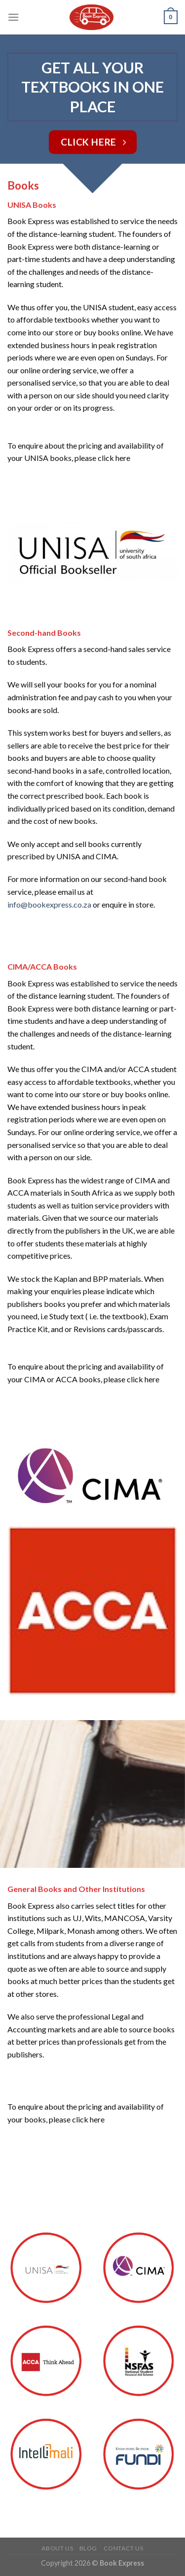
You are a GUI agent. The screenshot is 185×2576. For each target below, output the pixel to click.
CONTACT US (124, 2548)
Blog (88, 2548)
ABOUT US (57, 2548)
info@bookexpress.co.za (49, 904)
